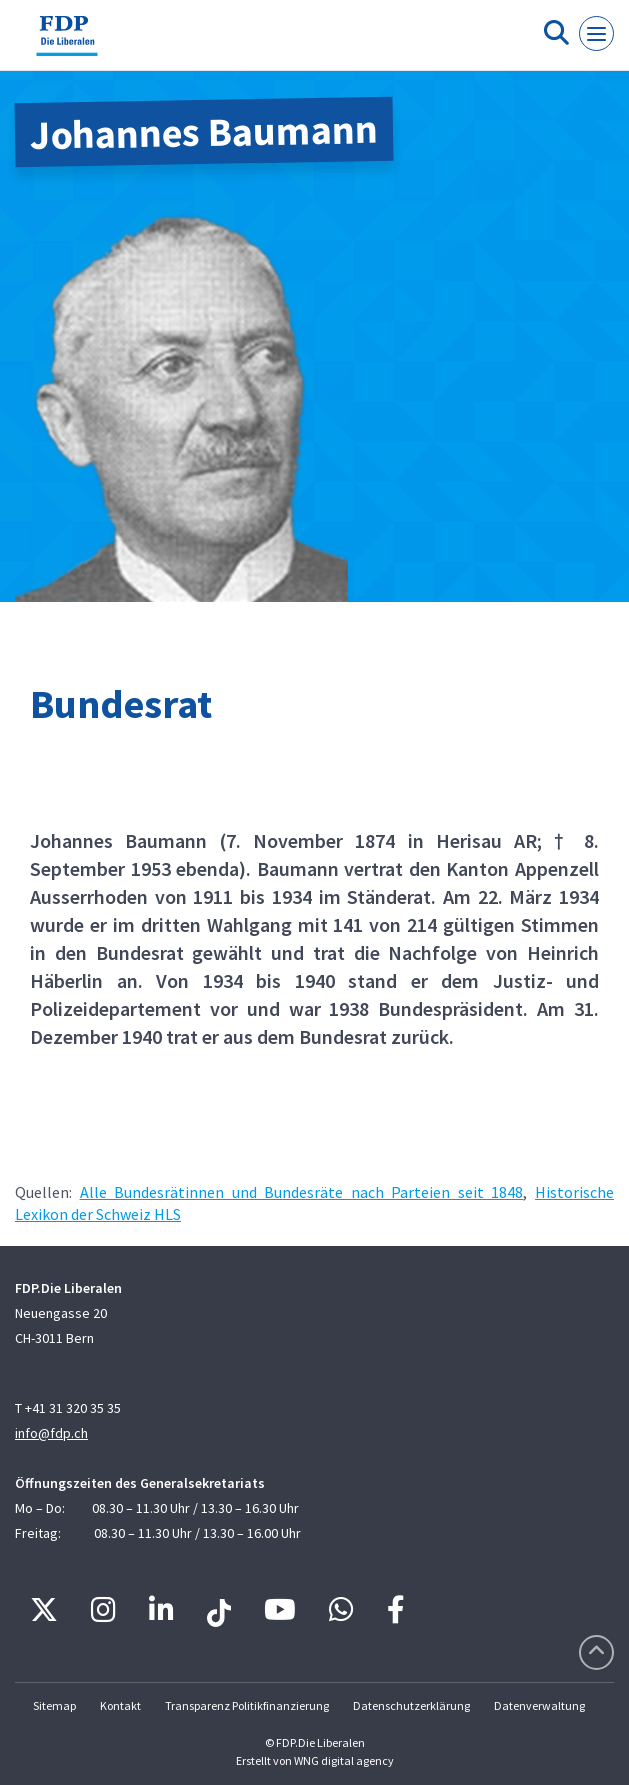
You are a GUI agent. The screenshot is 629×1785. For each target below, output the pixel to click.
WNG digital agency (344, 1760)
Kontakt (120, 1705)
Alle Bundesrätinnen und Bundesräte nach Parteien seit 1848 (302, 1192)
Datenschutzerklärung (411, 1705)
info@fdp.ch (51, 1433)
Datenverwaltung (539, 1705)
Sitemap (54, 1705)
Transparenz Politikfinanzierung (247, 1705)
